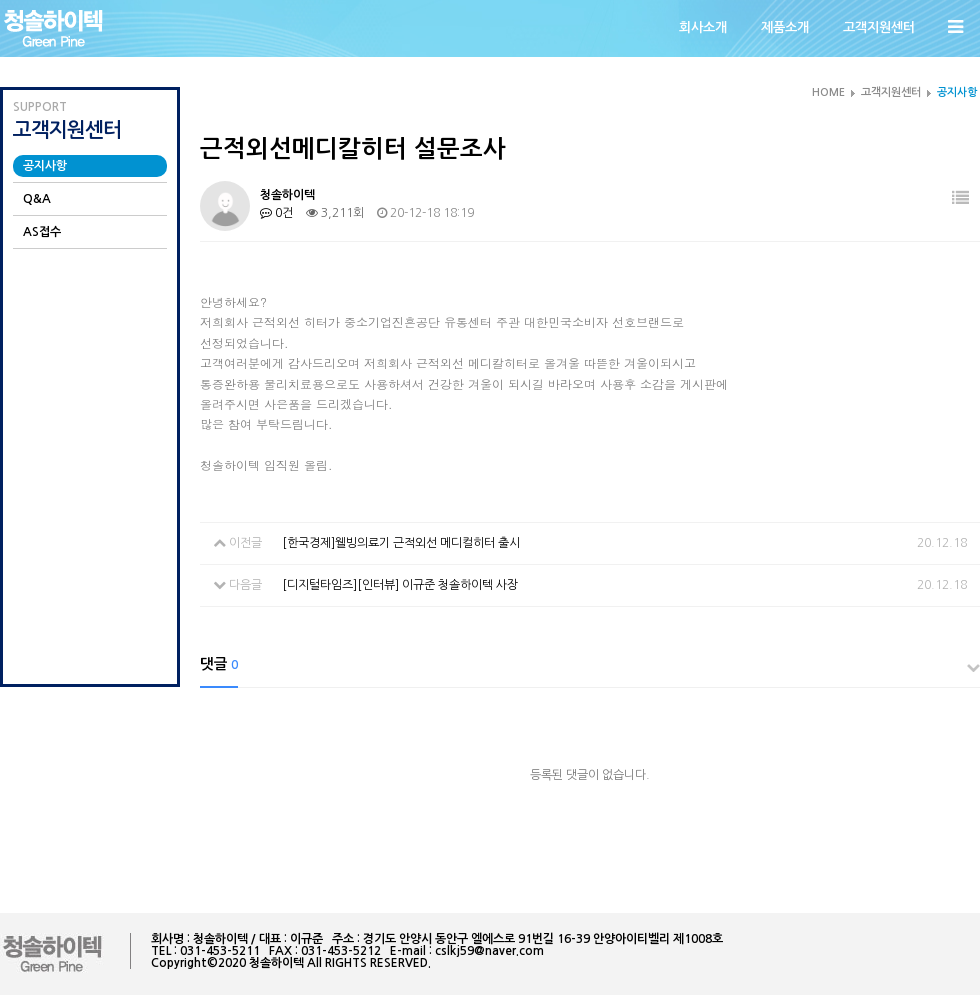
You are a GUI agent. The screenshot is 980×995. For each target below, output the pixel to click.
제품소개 (785, 27)
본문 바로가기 (0, 0)
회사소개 (703, 27)
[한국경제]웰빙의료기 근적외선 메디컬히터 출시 (401, 543)
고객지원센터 (879, 27)
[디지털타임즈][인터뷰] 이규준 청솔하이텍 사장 (400, 585)
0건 (276, 213)
